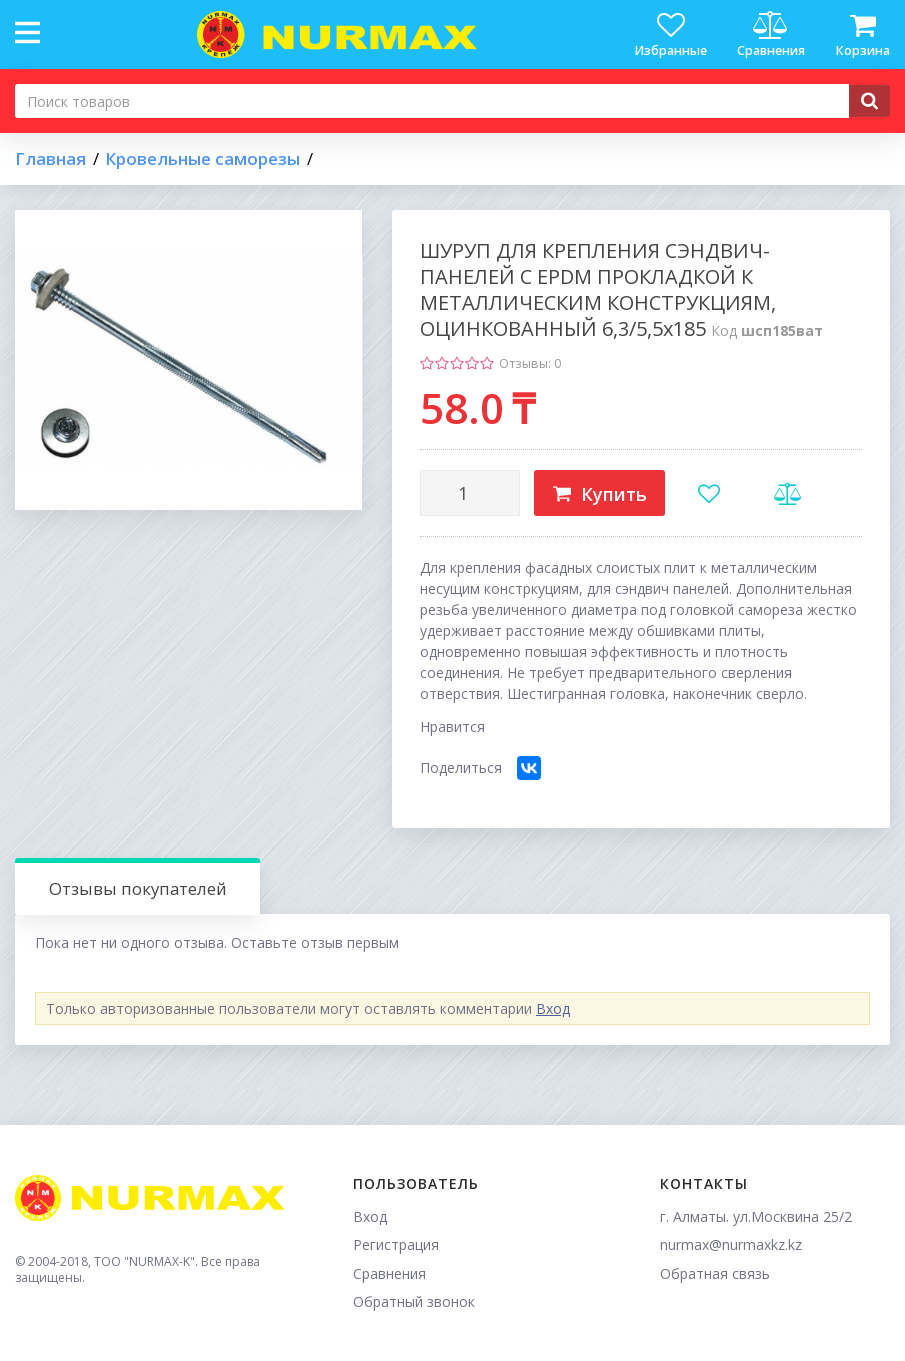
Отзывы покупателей (138, 888)
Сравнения (389, 1273)
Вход (553, 1008)
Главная (50, 159)
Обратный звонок (414, 1301)
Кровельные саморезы (202, 159)
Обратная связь (715, 1273)
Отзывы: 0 (530, 363)
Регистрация (396, 1244)
